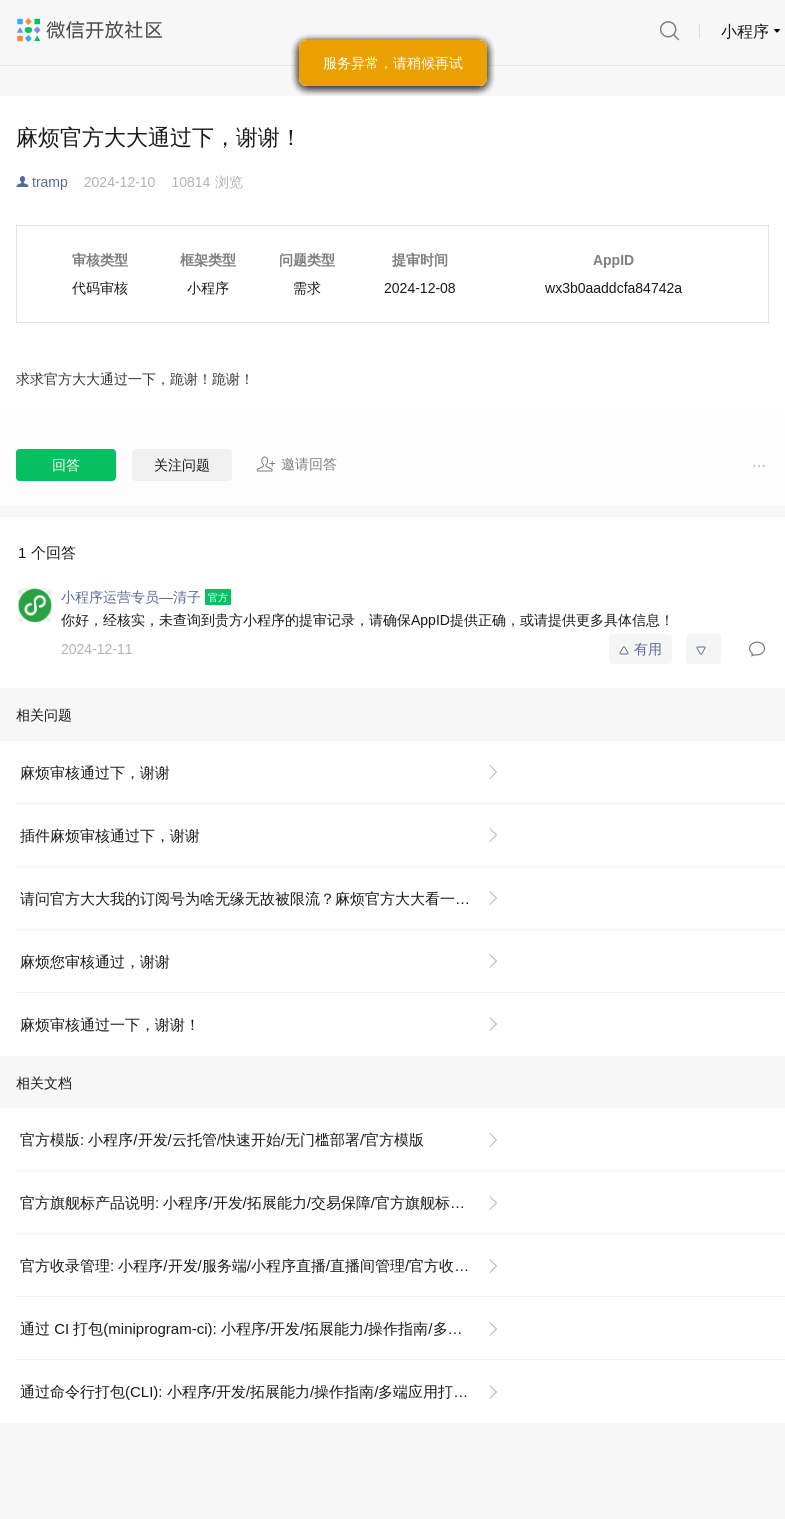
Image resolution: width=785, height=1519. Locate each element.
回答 (66, 465)
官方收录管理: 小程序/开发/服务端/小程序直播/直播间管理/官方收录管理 (259, 1265)
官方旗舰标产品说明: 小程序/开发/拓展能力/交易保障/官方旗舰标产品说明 (265, 1202)
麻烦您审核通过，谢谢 (95, 961)
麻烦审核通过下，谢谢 (95, 772)
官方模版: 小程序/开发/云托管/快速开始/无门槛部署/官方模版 (222, 1139)
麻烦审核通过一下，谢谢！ (110, 1024)
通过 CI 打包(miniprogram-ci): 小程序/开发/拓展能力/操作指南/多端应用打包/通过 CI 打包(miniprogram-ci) (267, 1328)
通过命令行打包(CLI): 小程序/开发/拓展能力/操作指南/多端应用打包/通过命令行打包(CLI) (267, 1391)
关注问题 (182, 465)
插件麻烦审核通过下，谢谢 (110, 835)
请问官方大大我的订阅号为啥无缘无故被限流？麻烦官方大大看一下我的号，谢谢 (267, 898)
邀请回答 (296, 464)
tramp (50, 182)
